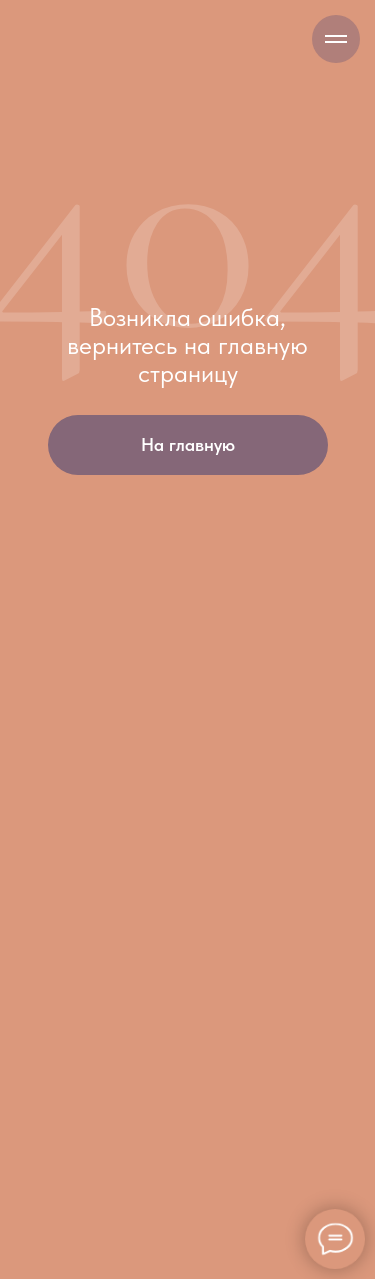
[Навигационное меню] (336, 39)
